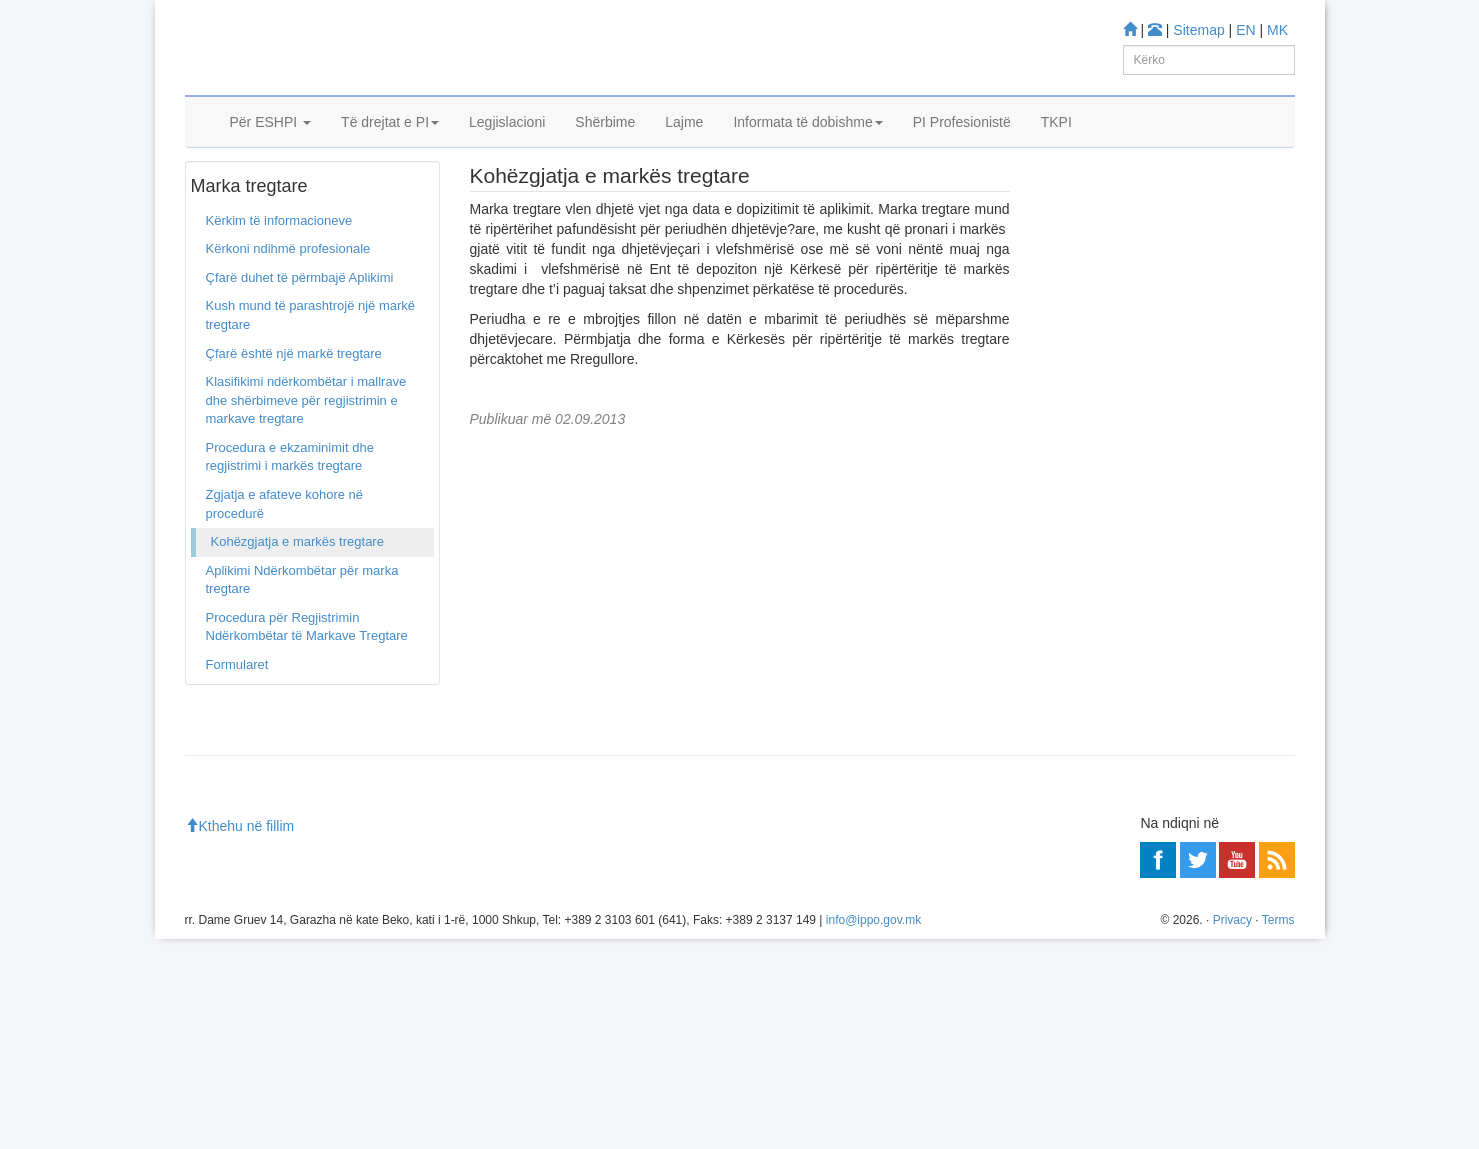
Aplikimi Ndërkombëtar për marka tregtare (302, 640)
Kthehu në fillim (240, 1036)
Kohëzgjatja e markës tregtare (297, 601)
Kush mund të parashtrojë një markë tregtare (311, 376)
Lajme (684, 147)
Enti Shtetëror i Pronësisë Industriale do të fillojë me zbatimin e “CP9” (1180, 526)
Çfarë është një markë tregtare (294, 413)
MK (1277, 30)
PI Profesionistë (962, 147)
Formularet (237, 724)
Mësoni (1070, 380)
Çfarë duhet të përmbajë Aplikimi (300, 337)
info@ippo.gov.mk (873, 1130)
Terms (1278, 1130)
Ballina (218, 199)
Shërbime (605, 147)
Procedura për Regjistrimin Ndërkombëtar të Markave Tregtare (307, 687)
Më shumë (1079, 876)
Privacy (1232, 1130)
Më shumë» (1248, 732)
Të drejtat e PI (390, 147)
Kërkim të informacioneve (279, 280)
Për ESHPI (271, 147)
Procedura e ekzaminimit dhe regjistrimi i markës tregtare (290, 517)
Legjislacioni (507, 147)
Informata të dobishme (807, 147)
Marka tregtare (291, 199)
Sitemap (1198, 30)
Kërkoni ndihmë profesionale (288, 309)
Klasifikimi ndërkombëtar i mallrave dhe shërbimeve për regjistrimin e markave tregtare (306, 460)
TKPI (1056, 147)
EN (1245, 30)
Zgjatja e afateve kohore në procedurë (285, 564)
